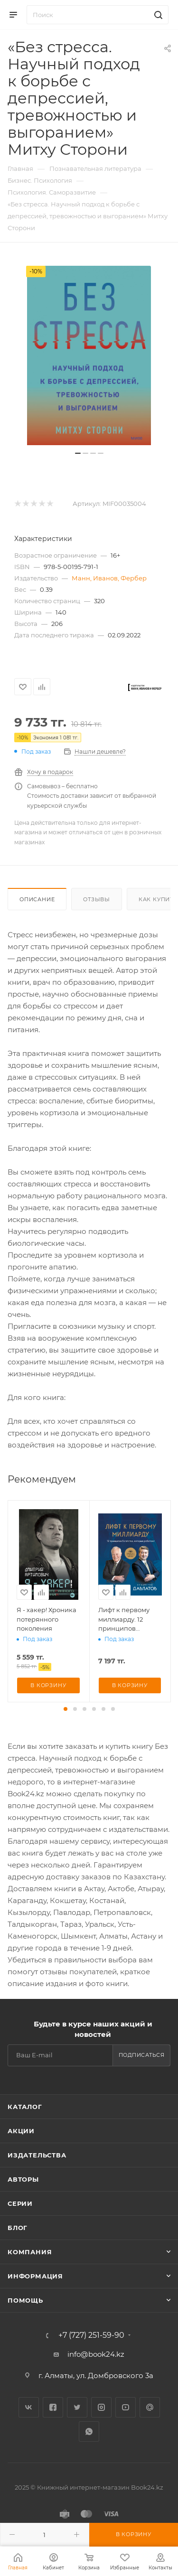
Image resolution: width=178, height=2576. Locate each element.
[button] (65, 1709)
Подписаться (142, 2055)
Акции (21, 2131)
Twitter (77, 2407)
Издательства (37, 2155)
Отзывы (96, 899)
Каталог (25, 2106)
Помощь (25, 2300)
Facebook (53, 2407)
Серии (20, 2203)
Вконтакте (29, 2407)
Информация (35, 2276)
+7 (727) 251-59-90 (91, 2335)
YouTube (125, 2407)
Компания (30, 2252)
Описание (37, 899)
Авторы (23, 2179)
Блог (18, 2227)
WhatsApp (89, 2431)
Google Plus (150, 2407)
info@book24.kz (95, 2354)
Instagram (101, 2407)
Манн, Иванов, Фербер (109, 578)
